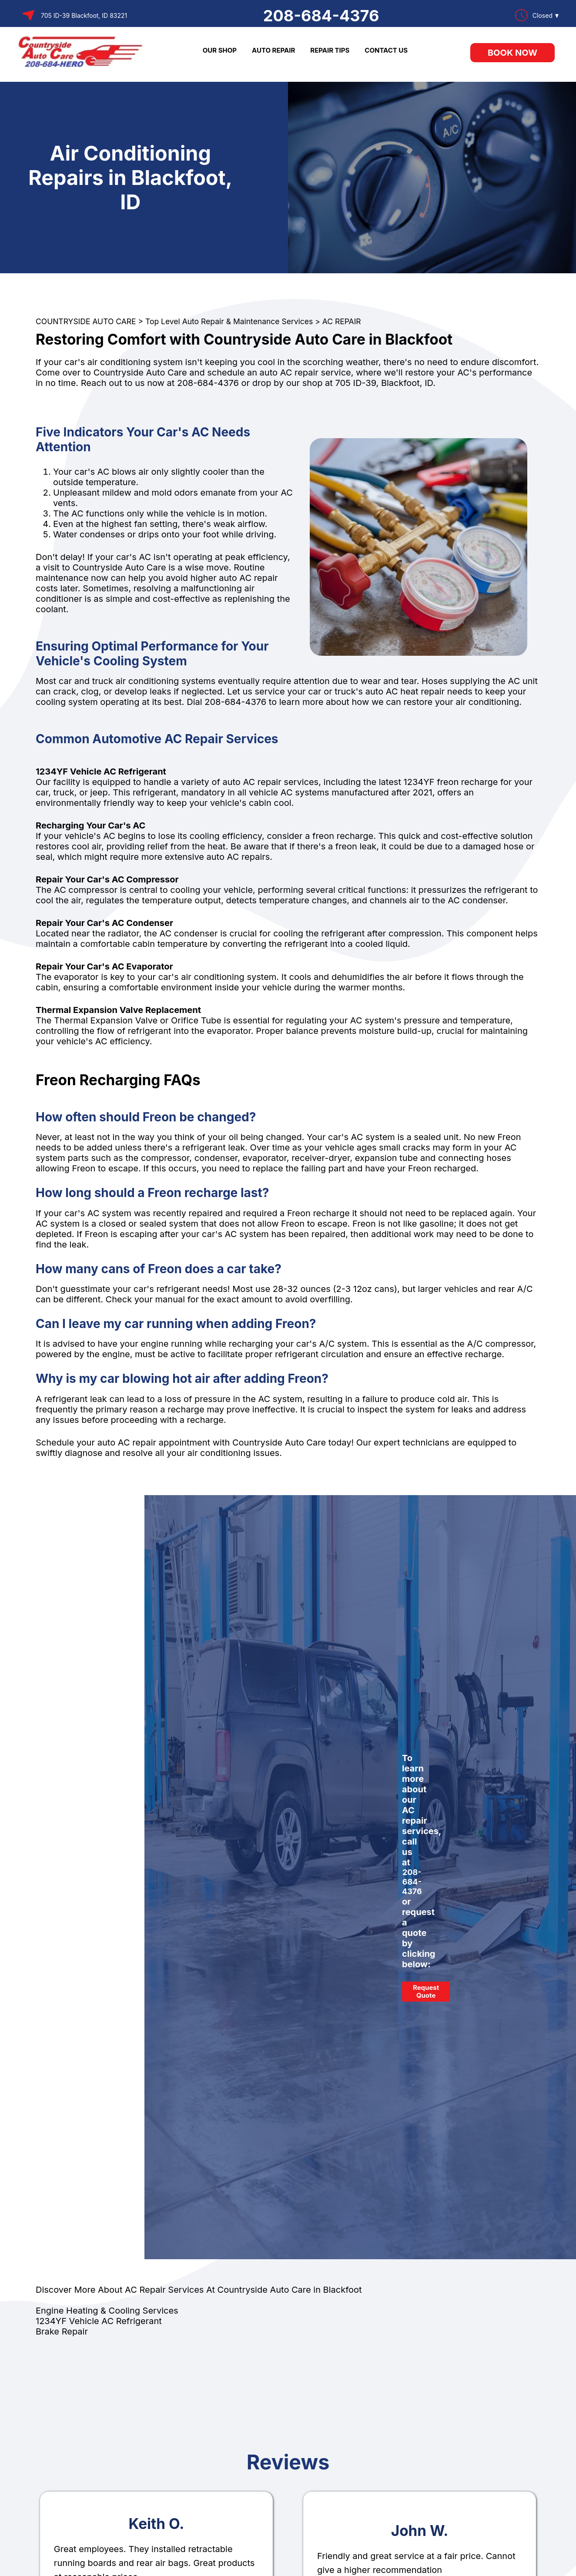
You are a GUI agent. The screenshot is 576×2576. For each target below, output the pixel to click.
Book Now (512, 52)
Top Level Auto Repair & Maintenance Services (229, 321)
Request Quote (426, 1991)
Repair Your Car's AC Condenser (104, 923)
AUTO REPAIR (273, 50)
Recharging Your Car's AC (90, 825)
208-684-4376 (321, 15)
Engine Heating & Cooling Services (107, 2310)
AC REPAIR (341, 321)
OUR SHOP (220, 50)
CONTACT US (386, 50)
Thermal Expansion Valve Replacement (118, 1010)
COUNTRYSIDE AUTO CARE (86, 321)
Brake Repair (62, 2331)
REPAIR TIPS (329, 50)
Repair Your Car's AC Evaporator (104, 966)
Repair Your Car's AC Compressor (107, 879)
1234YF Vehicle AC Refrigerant (101, 771)
